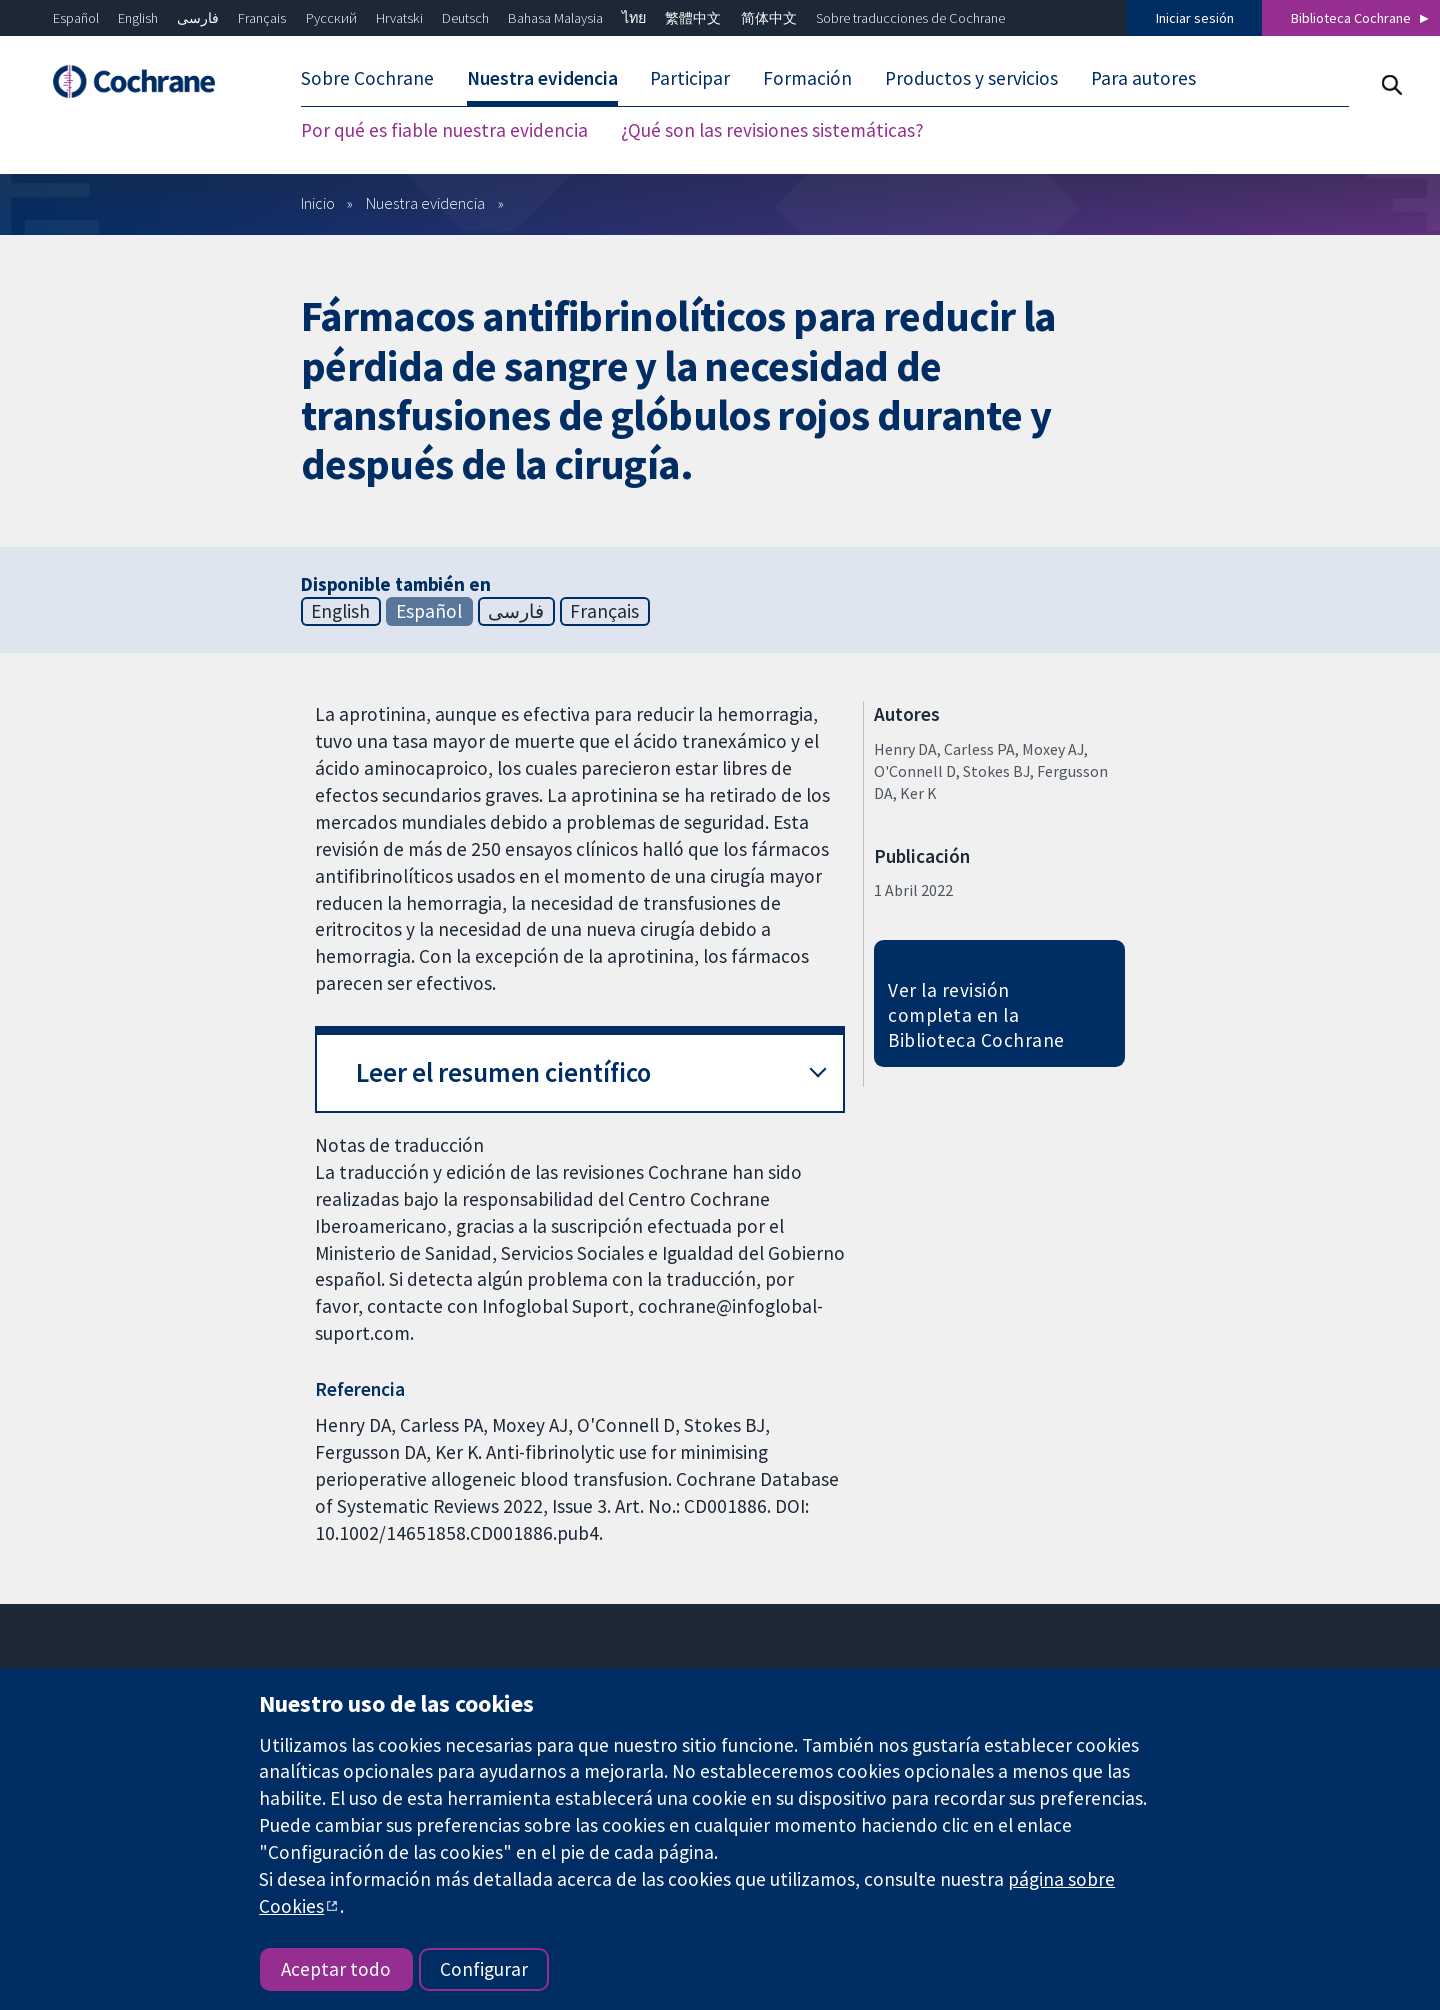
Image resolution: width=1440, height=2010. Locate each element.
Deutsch (465, 18)
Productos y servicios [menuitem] (971, 78)
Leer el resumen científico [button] (503, 1072)
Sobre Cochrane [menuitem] (367, 78)
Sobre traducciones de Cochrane (910, 18)
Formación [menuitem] (807, 78)
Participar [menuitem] (690, 78)
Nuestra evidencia (425, 203)
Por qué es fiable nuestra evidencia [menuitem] (444, 130)
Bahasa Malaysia (555, 18)
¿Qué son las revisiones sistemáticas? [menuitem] (772, 130)
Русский (331, 18)
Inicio (318, 203)
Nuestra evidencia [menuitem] (542, 78)
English (138, 18)
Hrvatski (399, 18)
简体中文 (769, 18)
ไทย (634, 18)
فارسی (198, 18)
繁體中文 (693, 18)
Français (262, 18)
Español (76, 18)
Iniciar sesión (1195, 18)
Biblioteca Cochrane (1351, 18)
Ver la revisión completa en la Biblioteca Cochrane (976, 1015)
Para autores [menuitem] (1143, 78)
